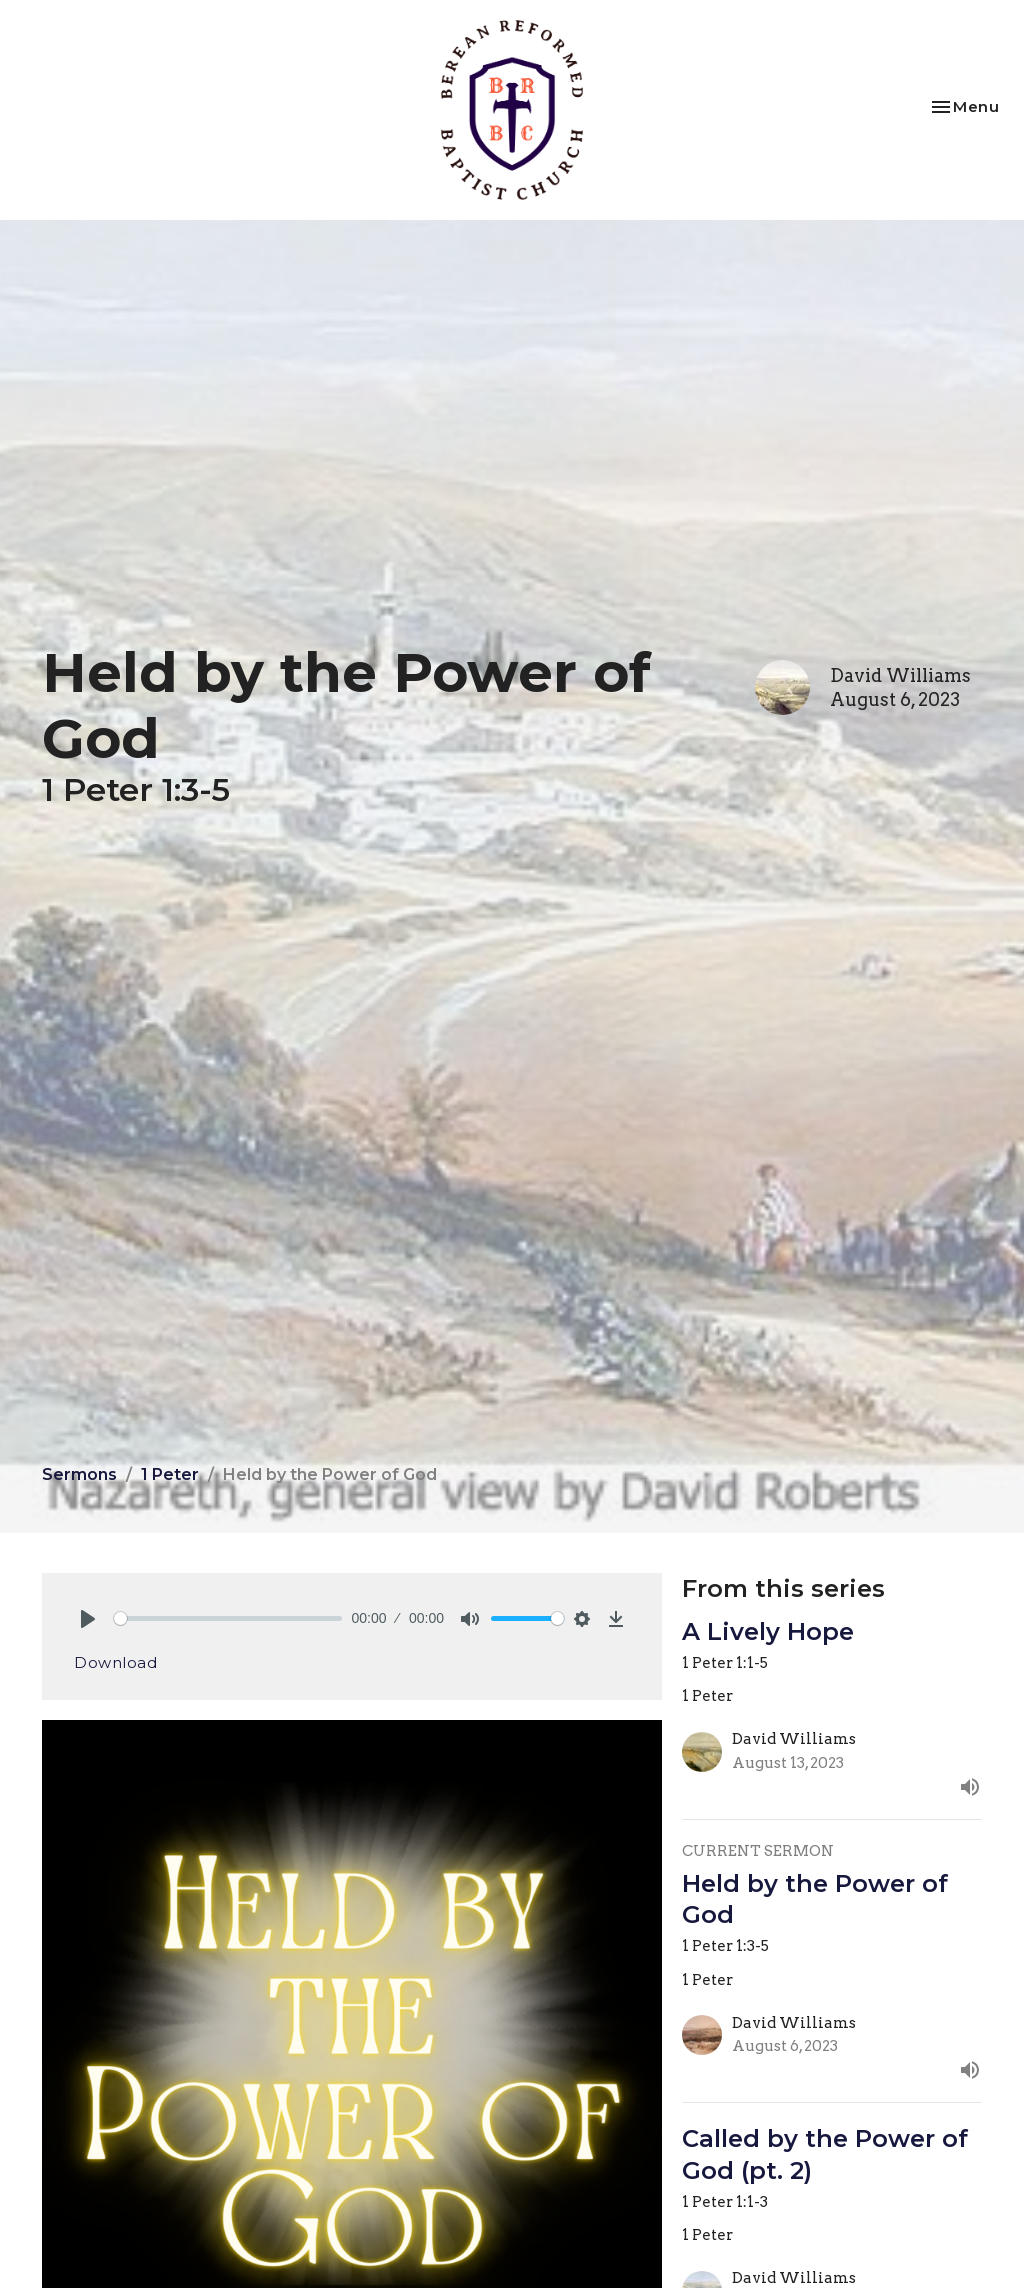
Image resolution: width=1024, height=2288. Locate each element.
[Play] (88, 1619)
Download (115, 1662)
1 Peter (170, 1474)
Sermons (79, 1474)
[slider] (228, 1618)
